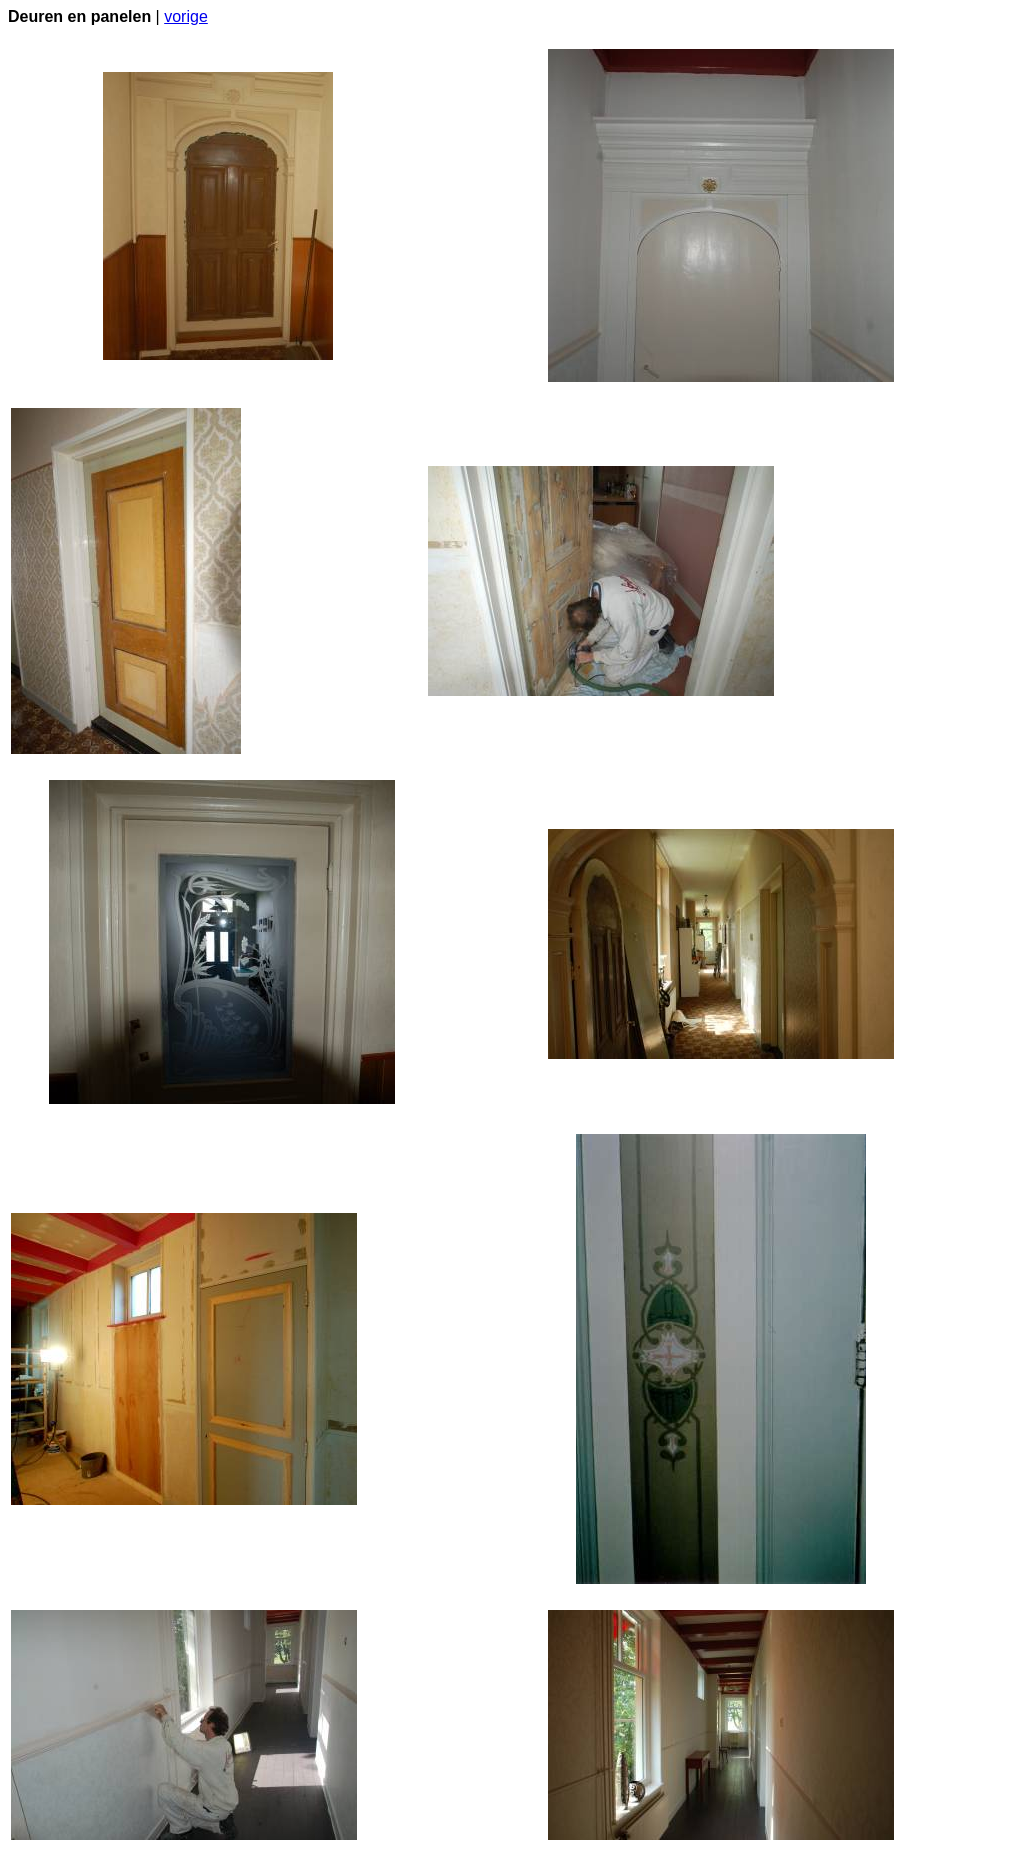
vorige (186, 16)
